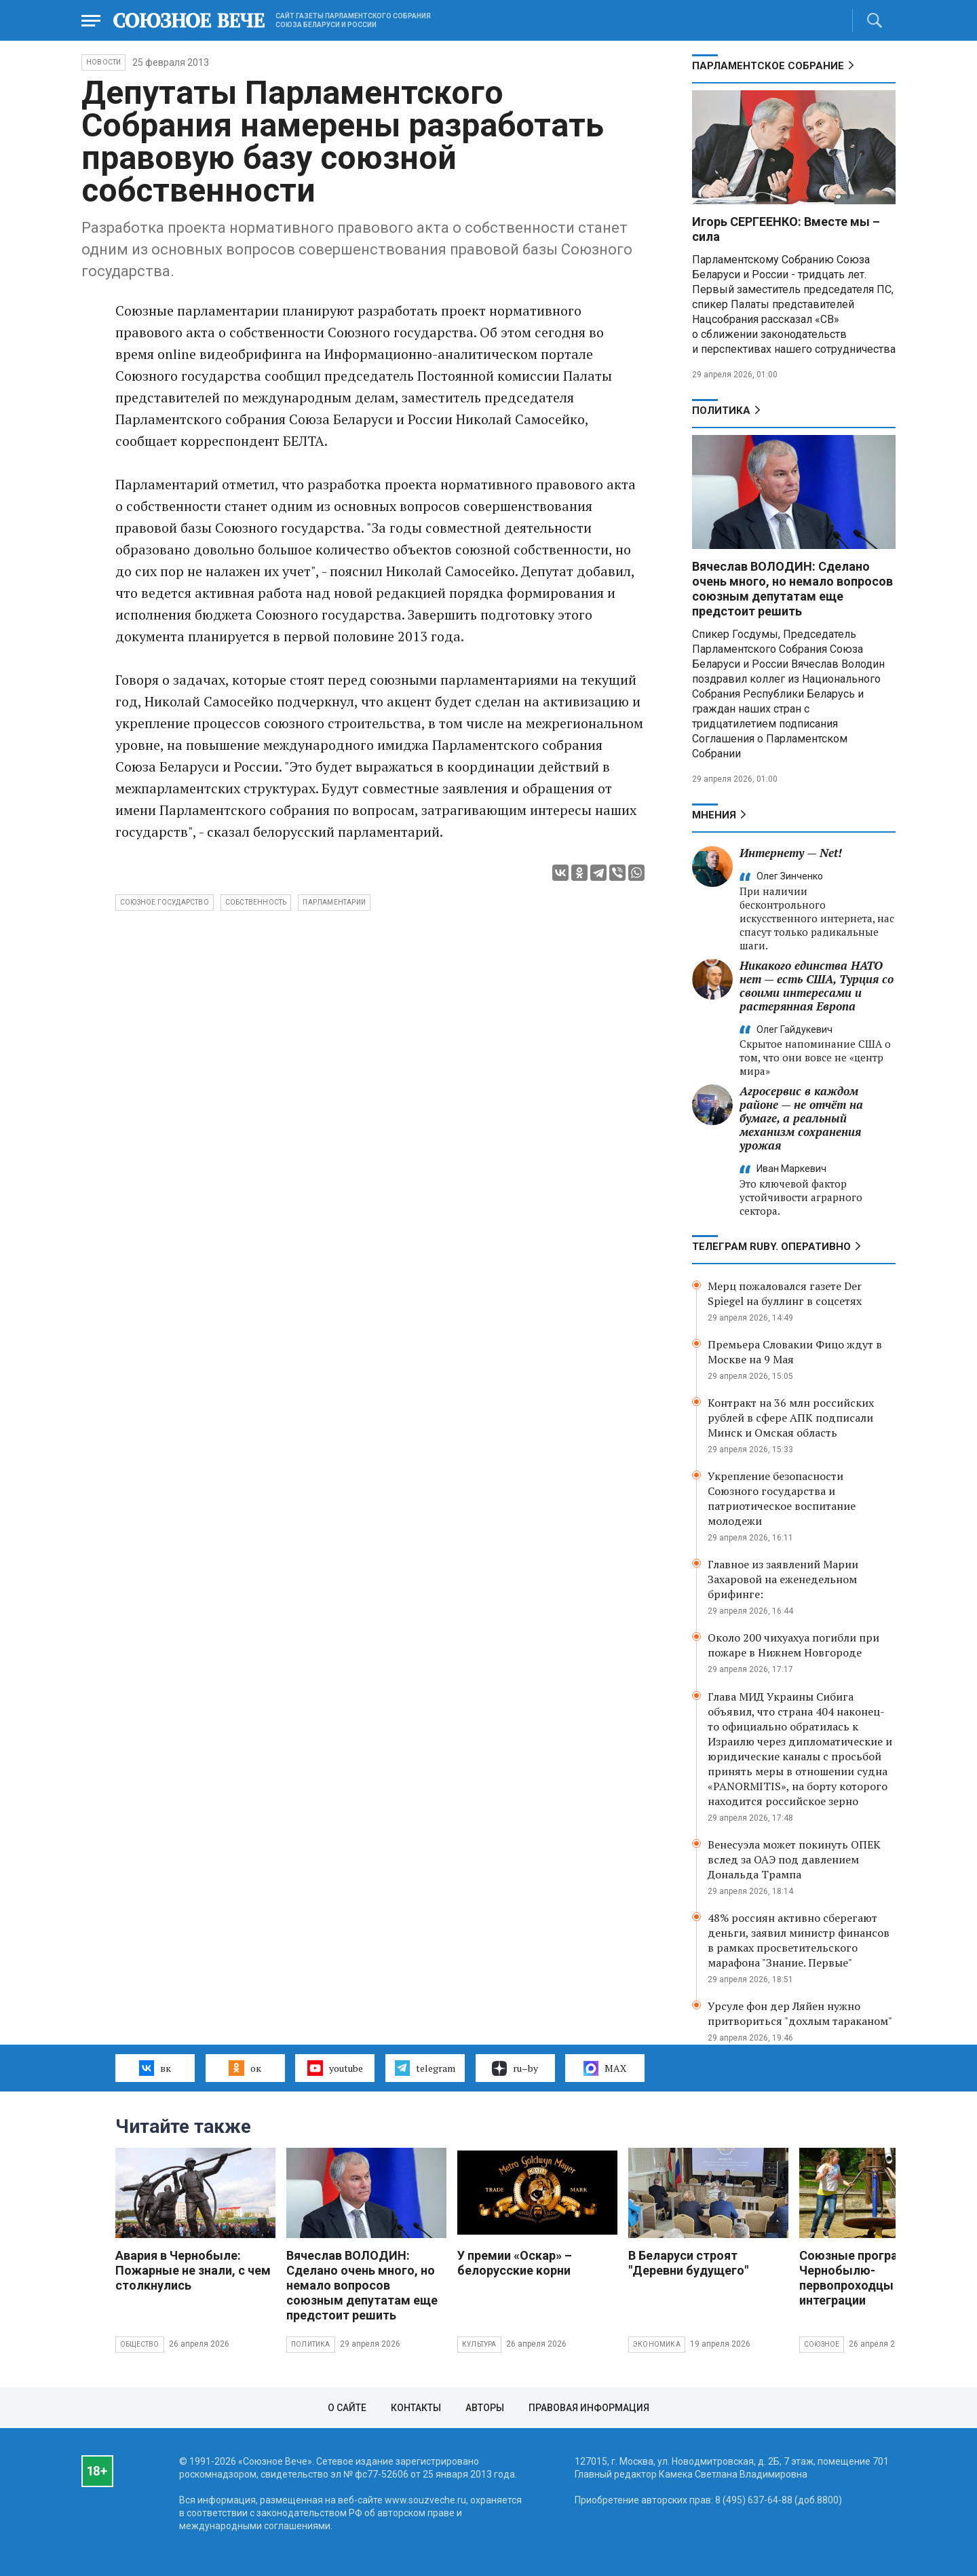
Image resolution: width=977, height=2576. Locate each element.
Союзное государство (164, 902)
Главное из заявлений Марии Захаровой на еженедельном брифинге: (783, 1579)
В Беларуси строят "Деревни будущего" (688, 2262)
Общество (139, 2344)
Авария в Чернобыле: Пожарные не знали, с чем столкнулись (193, 2270)
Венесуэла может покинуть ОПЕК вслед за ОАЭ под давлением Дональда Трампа (794, 1859)
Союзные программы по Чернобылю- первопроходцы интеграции (871, 2277)
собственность (256, 902)
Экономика (657, 2344)
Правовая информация (589, 2407)
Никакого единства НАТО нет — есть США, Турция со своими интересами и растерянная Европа (817, 986)
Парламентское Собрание (768, 66)
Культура (479, 2344)
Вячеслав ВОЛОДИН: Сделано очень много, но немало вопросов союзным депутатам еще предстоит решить (792, 588)
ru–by (515, 2068)
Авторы (484, 2407)
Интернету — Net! (791, 852)
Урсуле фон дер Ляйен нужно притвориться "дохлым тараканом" (800, 2013)
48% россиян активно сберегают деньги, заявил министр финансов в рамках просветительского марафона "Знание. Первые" (798, 1940)
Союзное (821, 2344)
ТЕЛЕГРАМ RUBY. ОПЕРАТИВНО (771, 1246)
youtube (334, 2067)
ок (245, 2067)
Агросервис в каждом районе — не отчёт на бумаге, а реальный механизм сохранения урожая (801, 1118)
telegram (425, 2067)
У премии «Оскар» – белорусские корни (514, 2262)
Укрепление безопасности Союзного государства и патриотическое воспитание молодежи (782, 1498)
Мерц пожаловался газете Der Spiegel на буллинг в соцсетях (785, 1293)
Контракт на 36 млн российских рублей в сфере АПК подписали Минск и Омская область (791, 1417)
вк (155, 2067)
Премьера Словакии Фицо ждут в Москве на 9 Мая (795, 1352)
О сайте (347, 2407)
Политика (721, 410)
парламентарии (334, 902)
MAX (604, 2068)
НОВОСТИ (103, 62)
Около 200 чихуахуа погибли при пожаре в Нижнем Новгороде (793, 1645)
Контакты (416, 2407)
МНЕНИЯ (714, 815)
